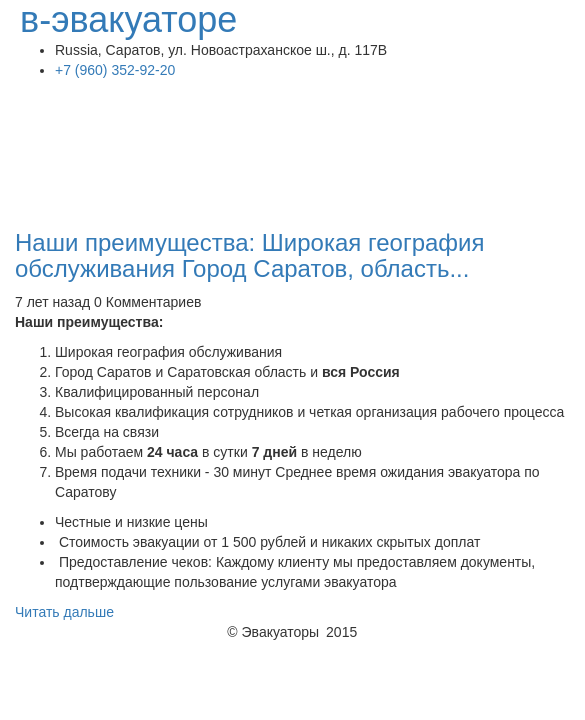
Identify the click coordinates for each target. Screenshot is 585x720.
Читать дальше (64, 612)
